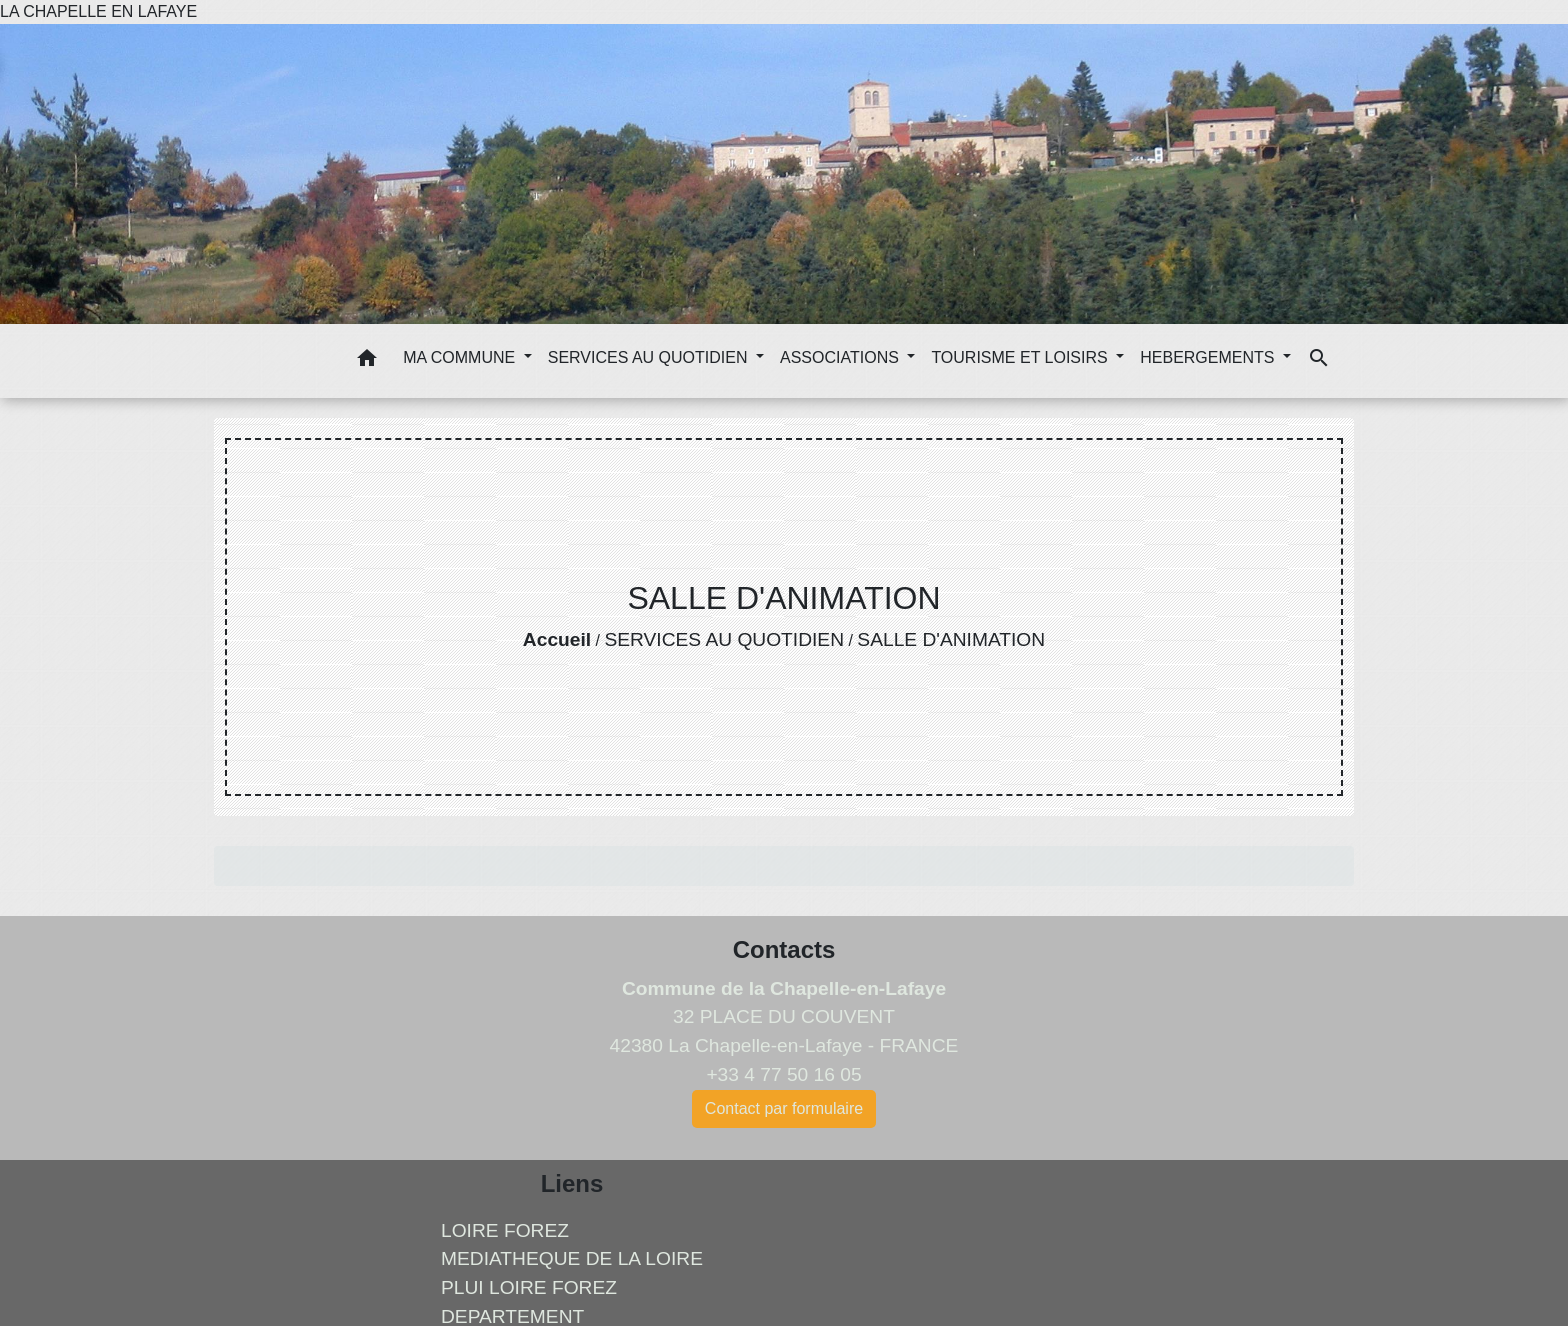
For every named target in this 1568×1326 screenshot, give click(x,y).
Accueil (557, 639)
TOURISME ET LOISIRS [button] (1021, 357)
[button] (367, 361)
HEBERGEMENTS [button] (1209, 357)
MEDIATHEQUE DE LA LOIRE (572, 1258)
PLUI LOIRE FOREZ (529, 1287)
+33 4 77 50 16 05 (783, 1074)
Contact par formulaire (784, 1108)
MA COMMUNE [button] (461, 357)
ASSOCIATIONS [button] (841, 357)
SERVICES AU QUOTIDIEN (724, 639)
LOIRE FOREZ (505, 1230)
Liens (572, 1183)
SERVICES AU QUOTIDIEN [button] (650, 357)
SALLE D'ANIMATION (951, 639)
